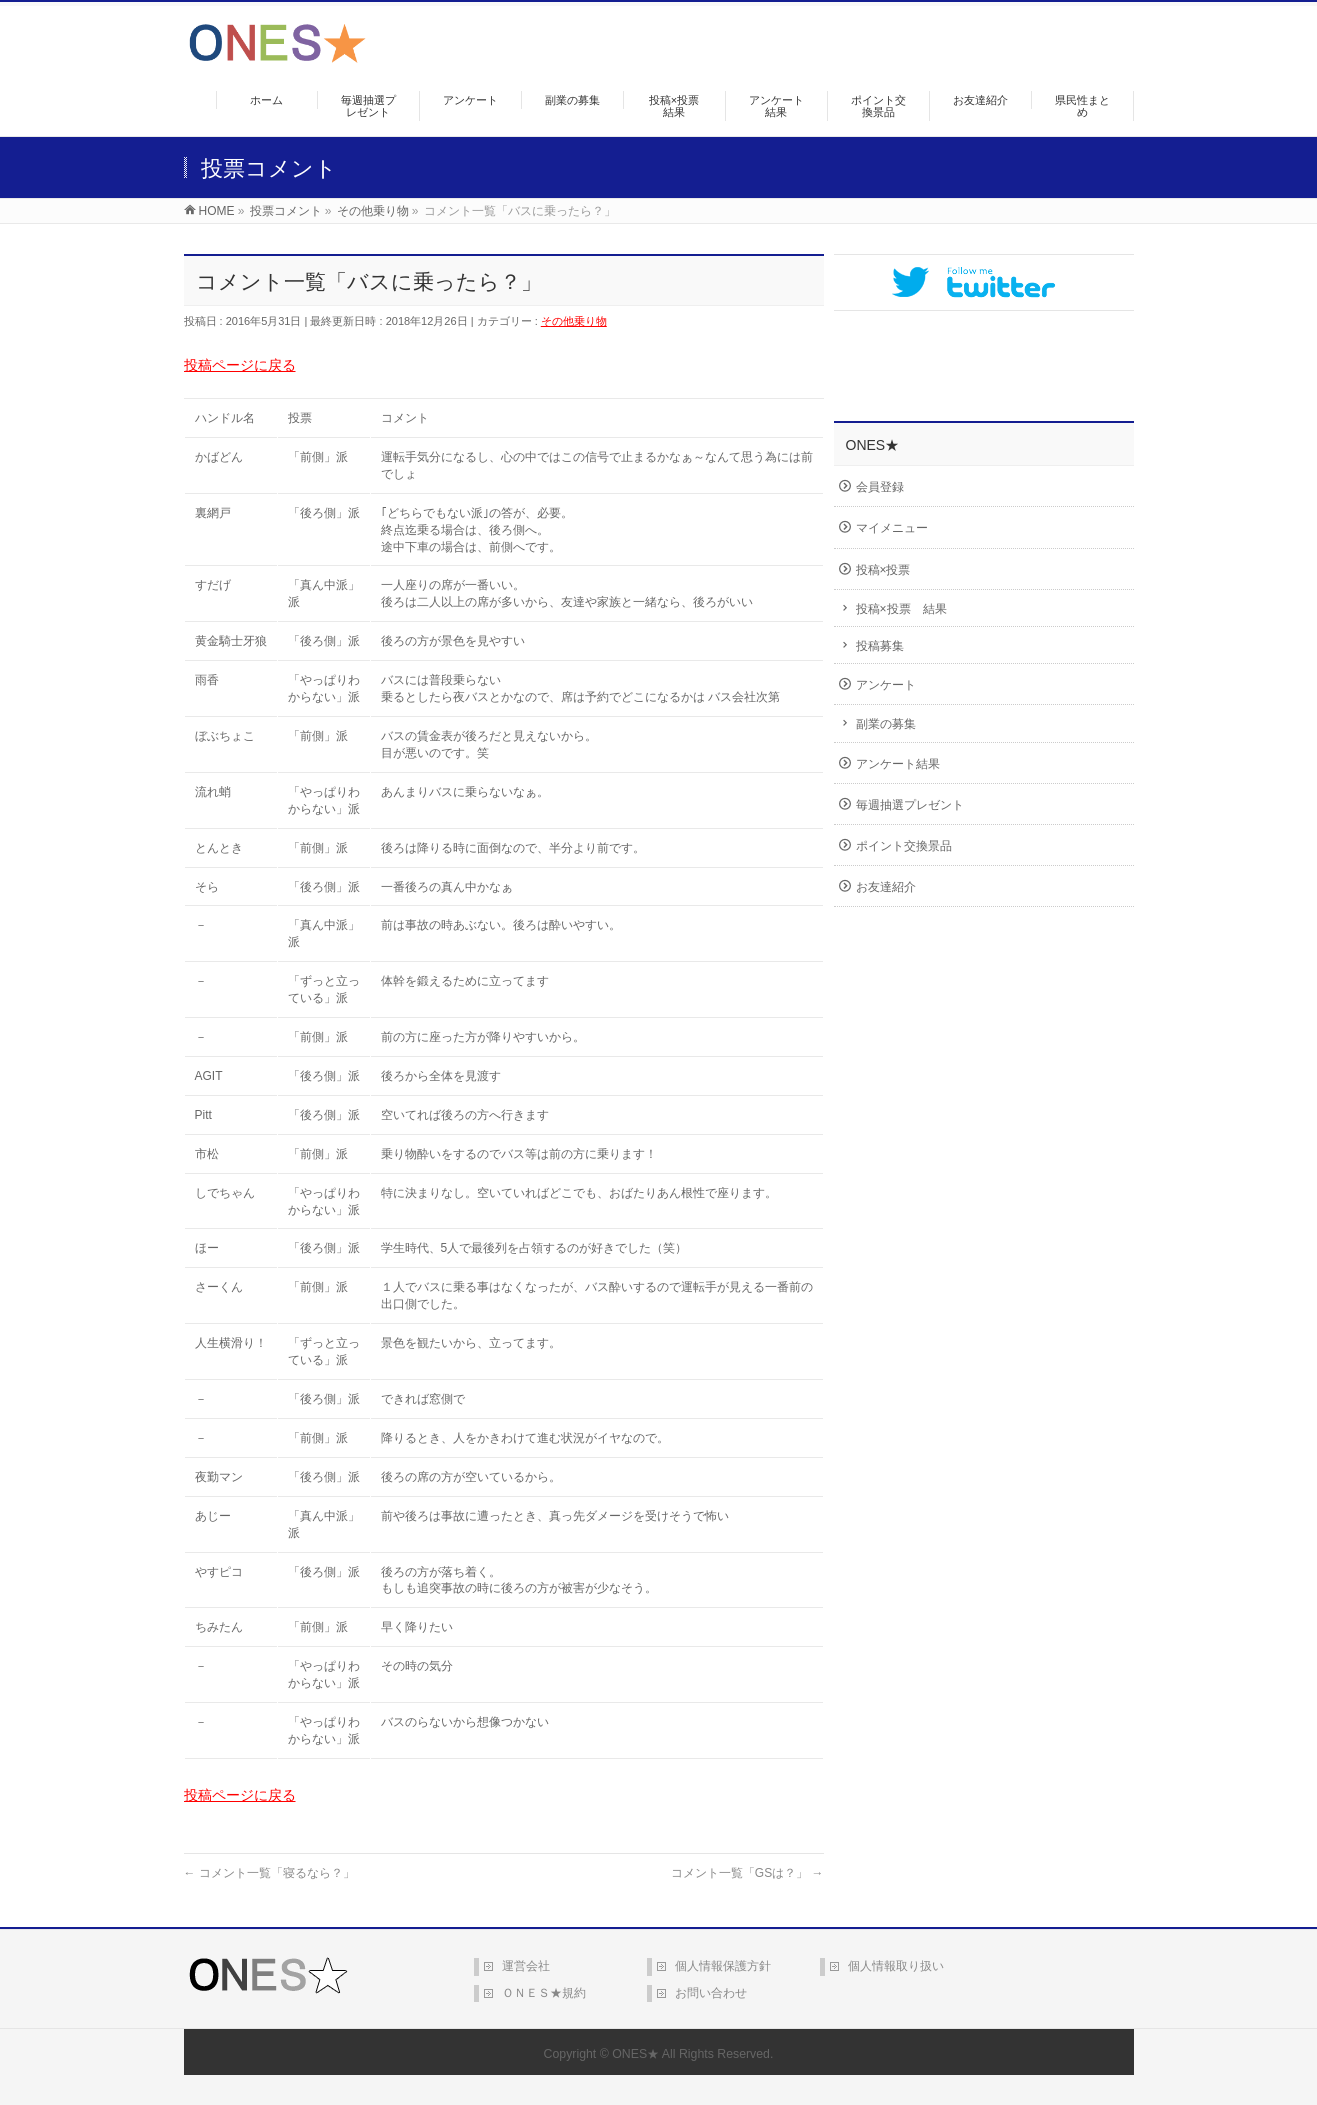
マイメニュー (892, 528)
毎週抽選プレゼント (910, 805)
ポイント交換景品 (904, 846)
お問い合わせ (711, 1993)
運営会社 (526, 1966)
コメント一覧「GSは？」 (747, 1873)
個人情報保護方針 (723, 1966)
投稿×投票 (883, 570)
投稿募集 (880, 646)
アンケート (886, 685)
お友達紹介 (886, 887)
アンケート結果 (898, 764)
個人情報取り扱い (896, 1966)
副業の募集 (886, 724)
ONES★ (635, 2054)
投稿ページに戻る (240, 365)
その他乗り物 (574, 321)
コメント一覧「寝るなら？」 (269, 1873)
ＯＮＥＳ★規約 (544, 1993)
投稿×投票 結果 (901, 609)
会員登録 (880, 487)
